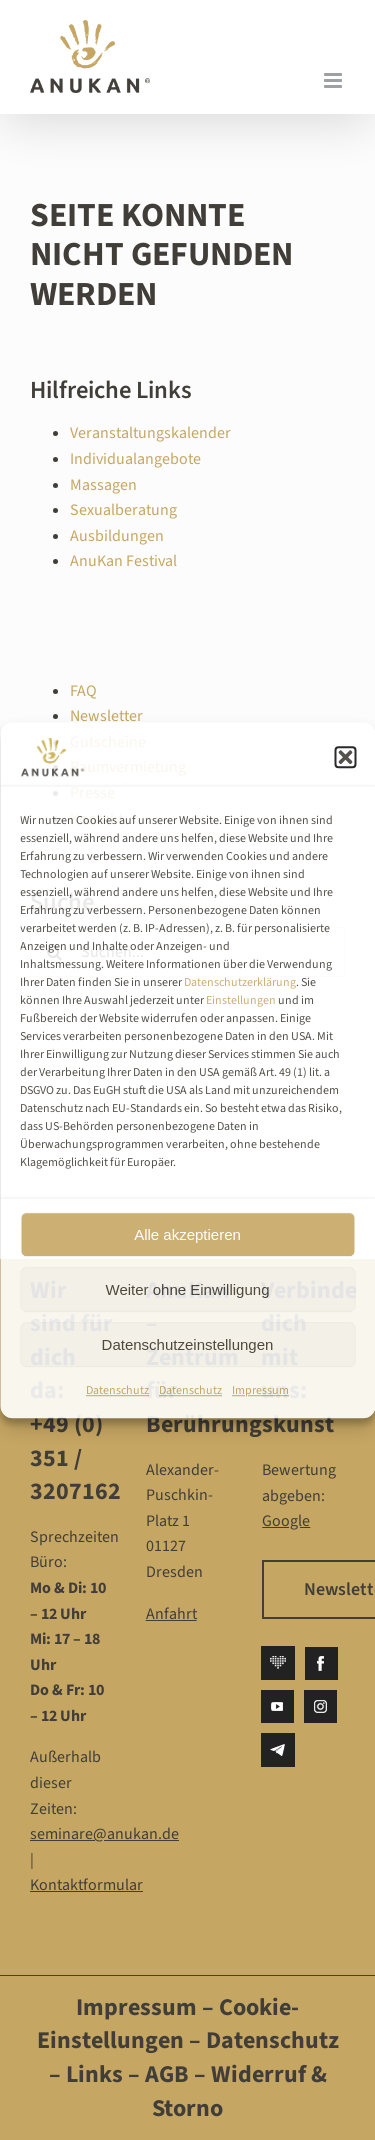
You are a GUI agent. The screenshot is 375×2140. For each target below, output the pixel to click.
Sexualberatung (123, 510)
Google (286, 1521)
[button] (345, 757)
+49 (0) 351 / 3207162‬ (75, 1458)
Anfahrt (171, 1614)
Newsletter (106, 716)
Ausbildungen (117, 536)
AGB (167, 2074)
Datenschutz (117, 1390)
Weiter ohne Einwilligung (188, 1289)
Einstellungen (241, 1000)
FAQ (83, 691)
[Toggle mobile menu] (334, 80)
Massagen (103, 485)
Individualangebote (135, 459)
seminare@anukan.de (104, 1834)
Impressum (260, 1390)
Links (92, 2074)
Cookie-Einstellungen (168, 2024)
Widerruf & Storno (239, 2091)
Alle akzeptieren (187, 1234)
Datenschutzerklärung (240, 982)
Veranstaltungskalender (150, 433)
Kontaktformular (86, 1885)
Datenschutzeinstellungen (188, 1344)
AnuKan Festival (123, 561)
